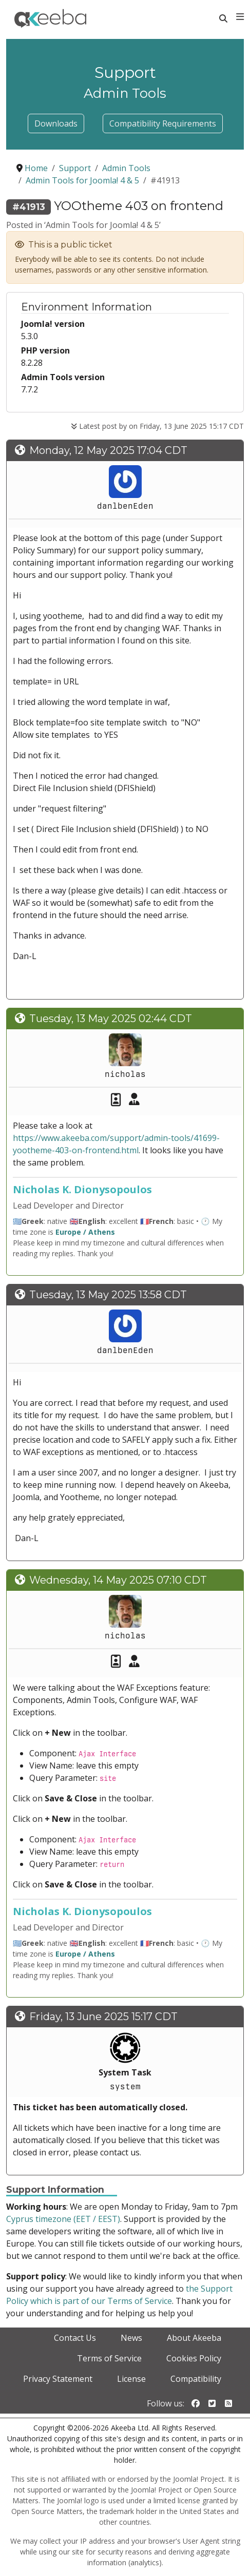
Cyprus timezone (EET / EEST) (63, 2219)
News (131, 2337)
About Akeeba (194, 2337)
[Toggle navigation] (240, 17)
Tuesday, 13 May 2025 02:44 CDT (110, 1018)
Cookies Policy (193, 2358)
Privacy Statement (57, 2378)
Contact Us (75, 2337)
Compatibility (195, 2378)
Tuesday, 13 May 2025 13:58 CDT (108, 1295)
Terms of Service (109, 2358)
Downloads (56, 123)
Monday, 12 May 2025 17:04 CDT (108, 450)
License (131, 2378)
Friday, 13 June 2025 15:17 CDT (103, 2016)
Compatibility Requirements (162, 123)
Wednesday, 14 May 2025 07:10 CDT (118, 1580)
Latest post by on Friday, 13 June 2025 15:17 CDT (157, 426)
